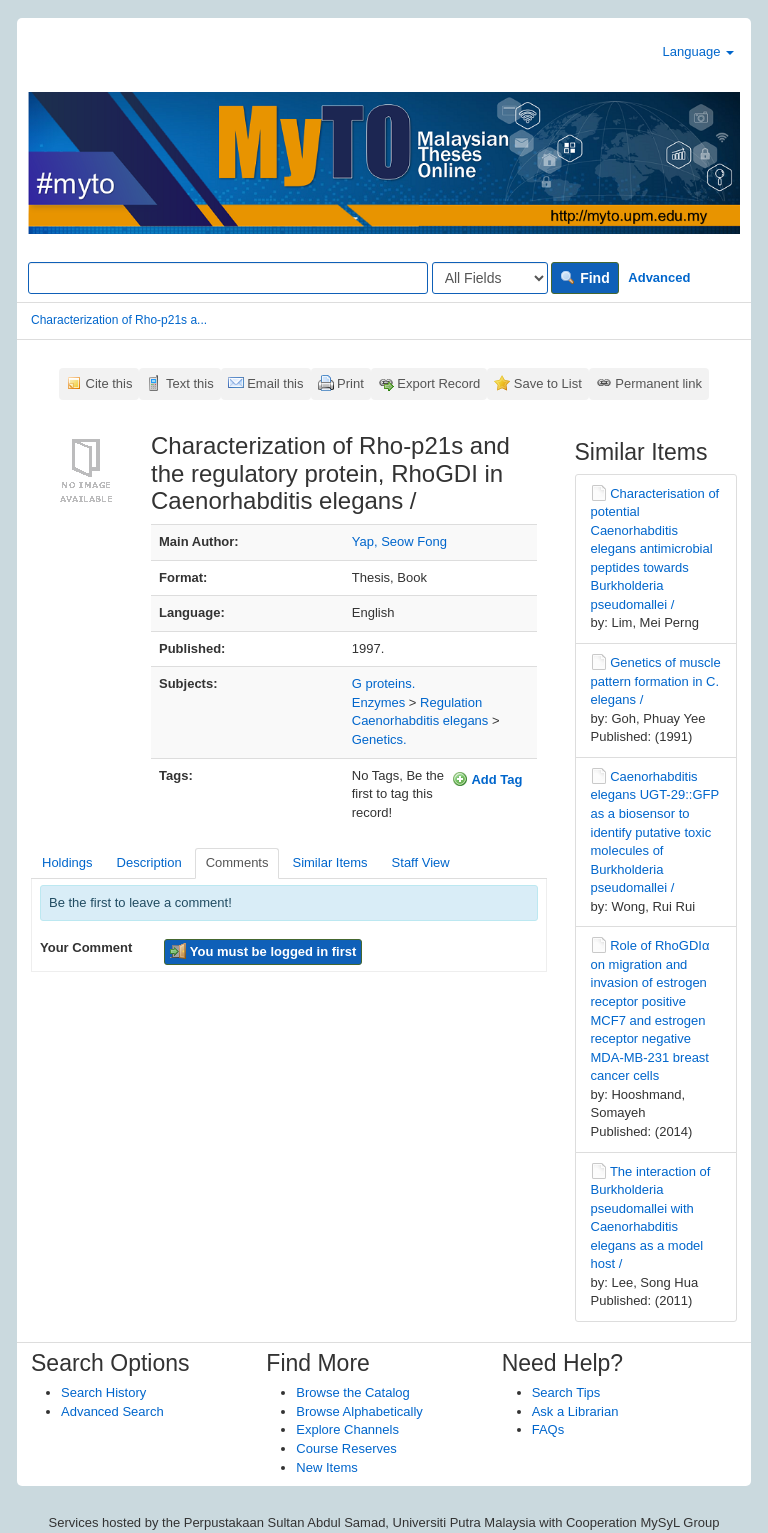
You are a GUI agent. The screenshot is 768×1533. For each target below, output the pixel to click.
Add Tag (487, 779)
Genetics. (379, 739)
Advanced (659, 277)
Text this (190, 383)
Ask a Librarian (575, 1411)
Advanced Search (112, 1411)
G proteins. (384, 683)
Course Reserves (346, 1448)
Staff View (421, 862)
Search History (103, 1392)
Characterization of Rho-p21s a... (119, 320)
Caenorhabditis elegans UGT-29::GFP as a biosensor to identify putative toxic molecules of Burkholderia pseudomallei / (655, 832)
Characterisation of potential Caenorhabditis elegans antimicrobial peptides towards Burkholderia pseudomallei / (655, 549)
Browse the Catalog (352, 1392)
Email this (275, 383)
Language (698, 51)
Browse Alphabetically (359, 1411)
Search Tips (566, 1392)
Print (350, 383)
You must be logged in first (263, 951)
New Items (326, 1467)
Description (149, 862)
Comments (237, 862)
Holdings (67, 862)
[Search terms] (228, 278)
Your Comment (86, 947)
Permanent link (658, 383)
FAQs (548, 1429)
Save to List (548, 383)
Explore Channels (347, 1429)
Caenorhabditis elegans (420, 720)
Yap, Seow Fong (399, 541)
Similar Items (329, 862)
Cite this (109, 383)
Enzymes (378, 702)
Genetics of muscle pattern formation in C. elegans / (656, 681)
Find (584, 278)
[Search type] (490, 278)
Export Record (438, 383)
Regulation (451, 702)
